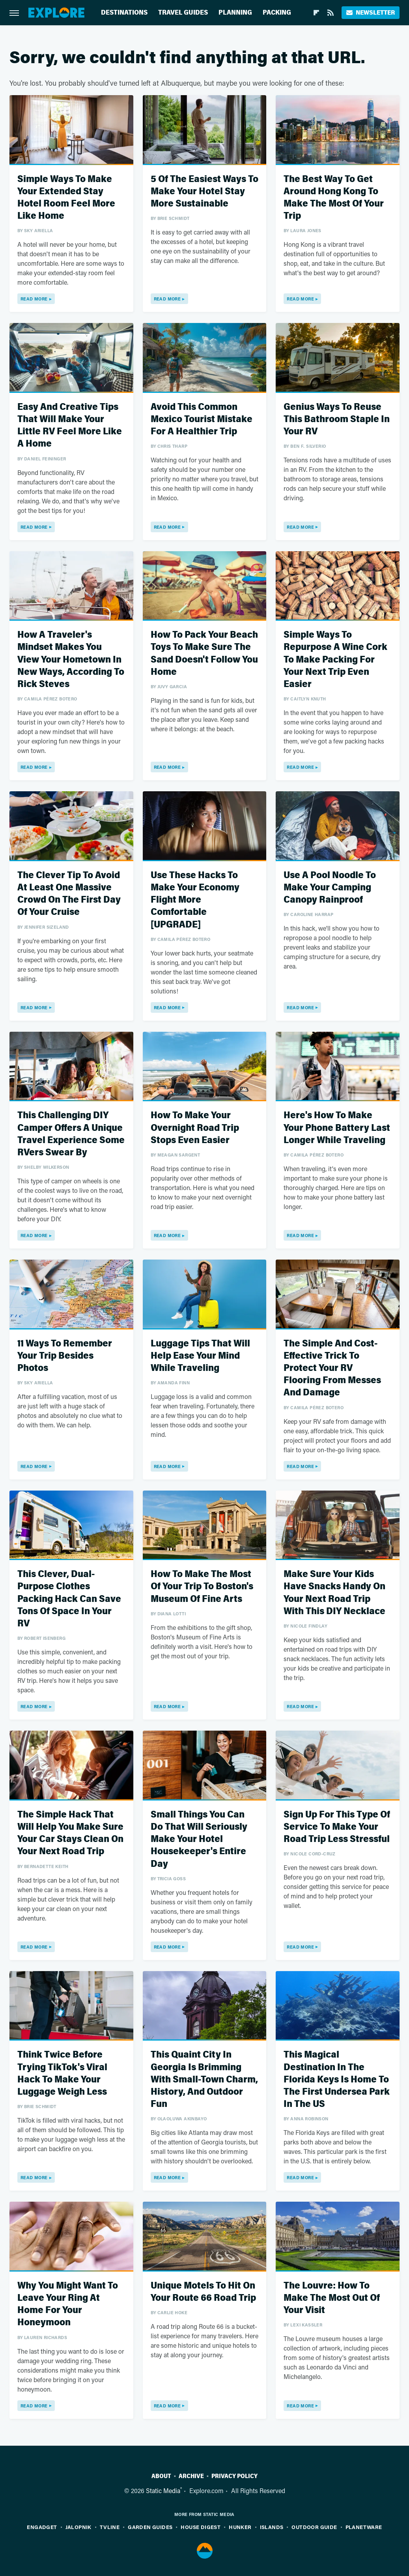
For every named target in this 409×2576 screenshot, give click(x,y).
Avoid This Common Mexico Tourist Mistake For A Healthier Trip (201, 419)
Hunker (240, 2526)
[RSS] (330, 12)
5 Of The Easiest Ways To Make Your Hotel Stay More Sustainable (204, 191)
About (161, 2476)
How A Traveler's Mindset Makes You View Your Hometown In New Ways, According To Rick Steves (70, 659)
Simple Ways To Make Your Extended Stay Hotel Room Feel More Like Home (66, 197)
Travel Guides (183, 12)
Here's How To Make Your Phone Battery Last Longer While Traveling (337, 1127)
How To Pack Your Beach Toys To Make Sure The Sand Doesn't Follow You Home (204, 653)
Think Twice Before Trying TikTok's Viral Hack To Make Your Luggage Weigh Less (62, 2073)
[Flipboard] (316, 12)
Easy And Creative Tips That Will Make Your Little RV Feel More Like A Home (69, 425)
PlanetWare (364, 2526)
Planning (235, 12)
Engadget (42, 2526)
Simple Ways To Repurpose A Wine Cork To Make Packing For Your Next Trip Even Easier (335, 659)
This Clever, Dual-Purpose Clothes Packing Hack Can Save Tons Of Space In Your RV (69, 1598)
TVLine (110, 2526)
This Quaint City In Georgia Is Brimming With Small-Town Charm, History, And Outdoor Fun (204, 2079)
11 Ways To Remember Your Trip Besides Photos (64, 1356)
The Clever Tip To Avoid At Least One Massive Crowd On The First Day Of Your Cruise (69, 893)
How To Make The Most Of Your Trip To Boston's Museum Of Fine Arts (202, 1586)
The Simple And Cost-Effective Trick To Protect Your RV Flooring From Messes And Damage (332, 1368)
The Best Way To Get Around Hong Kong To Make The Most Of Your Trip (334, 197)
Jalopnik (78, 2526)
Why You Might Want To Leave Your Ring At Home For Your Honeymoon (67, 2304)
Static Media (163, 2490)
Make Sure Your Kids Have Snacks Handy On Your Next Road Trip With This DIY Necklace (334, 1592)
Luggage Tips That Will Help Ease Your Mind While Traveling (200, 1356)
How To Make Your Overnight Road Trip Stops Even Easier (195, 1127)
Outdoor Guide (314, 2526)
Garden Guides (150, 2526)
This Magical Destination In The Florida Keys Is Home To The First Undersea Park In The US (337, 2079)
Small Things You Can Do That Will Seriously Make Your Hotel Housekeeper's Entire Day (199, 1839)
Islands (272, 2526)
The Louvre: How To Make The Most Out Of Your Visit (332, 2298)
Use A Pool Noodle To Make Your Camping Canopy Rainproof (330, 887)
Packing (277, 12)
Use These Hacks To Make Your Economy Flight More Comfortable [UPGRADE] (195, 899)
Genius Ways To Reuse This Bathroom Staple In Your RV (337, 419)
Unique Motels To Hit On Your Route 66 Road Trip (203, 2292)
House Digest (200, 2526)
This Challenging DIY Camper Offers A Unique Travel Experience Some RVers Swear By (71, 1134)
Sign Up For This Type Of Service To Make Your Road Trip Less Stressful (337, 1827)
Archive (191, 2476)
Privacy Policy (234, 2476)
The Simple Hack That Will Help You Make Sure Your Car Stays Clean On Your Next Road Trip (70, 1833)
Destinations (124, 12)
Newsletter (370, 12)
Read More (34, 299)
